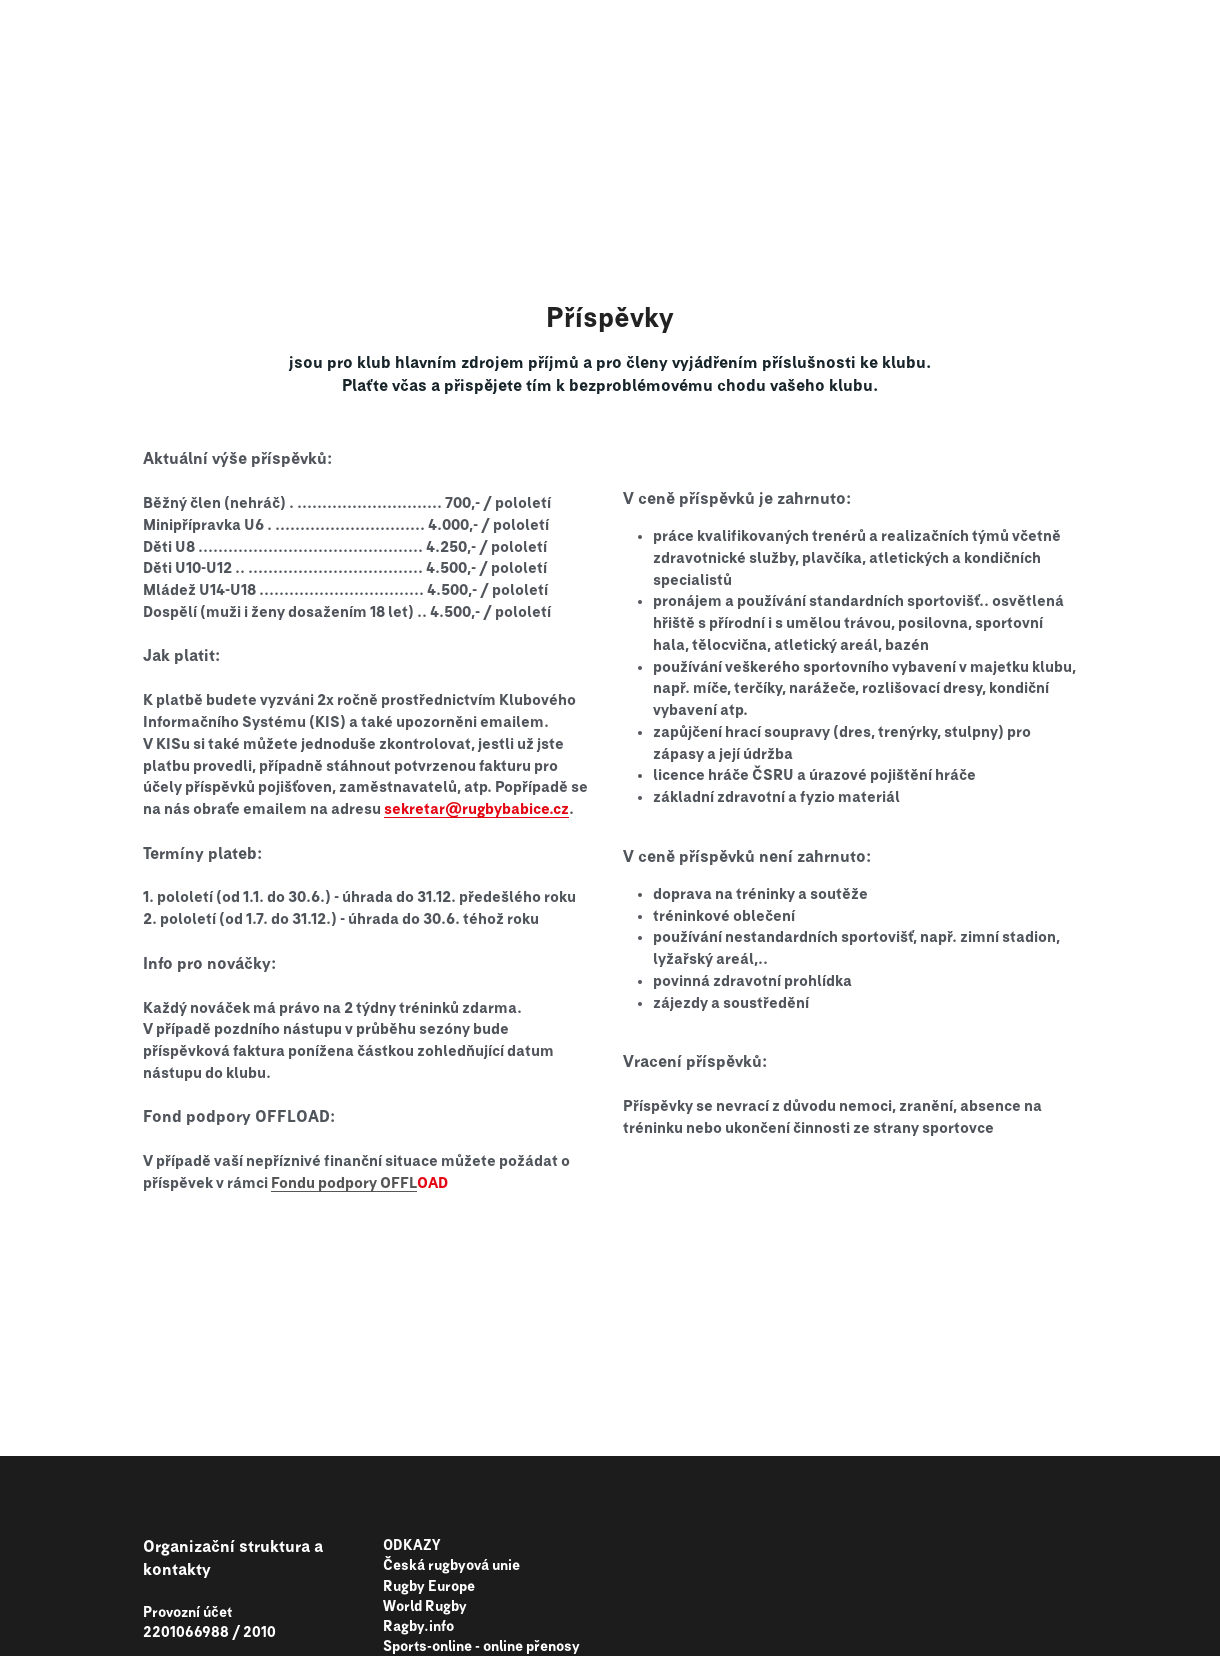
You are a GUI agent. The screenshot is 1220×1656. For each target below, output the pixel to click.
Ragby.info (418, 1627)
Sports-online (427, 1647)
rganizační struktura (232, 1547)
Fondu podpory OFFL (344, 1183)
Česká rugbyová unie (451, 1566)
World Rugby (425, 1607)
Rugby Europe (429, 1587)
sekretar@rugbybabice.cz (476, 809)
